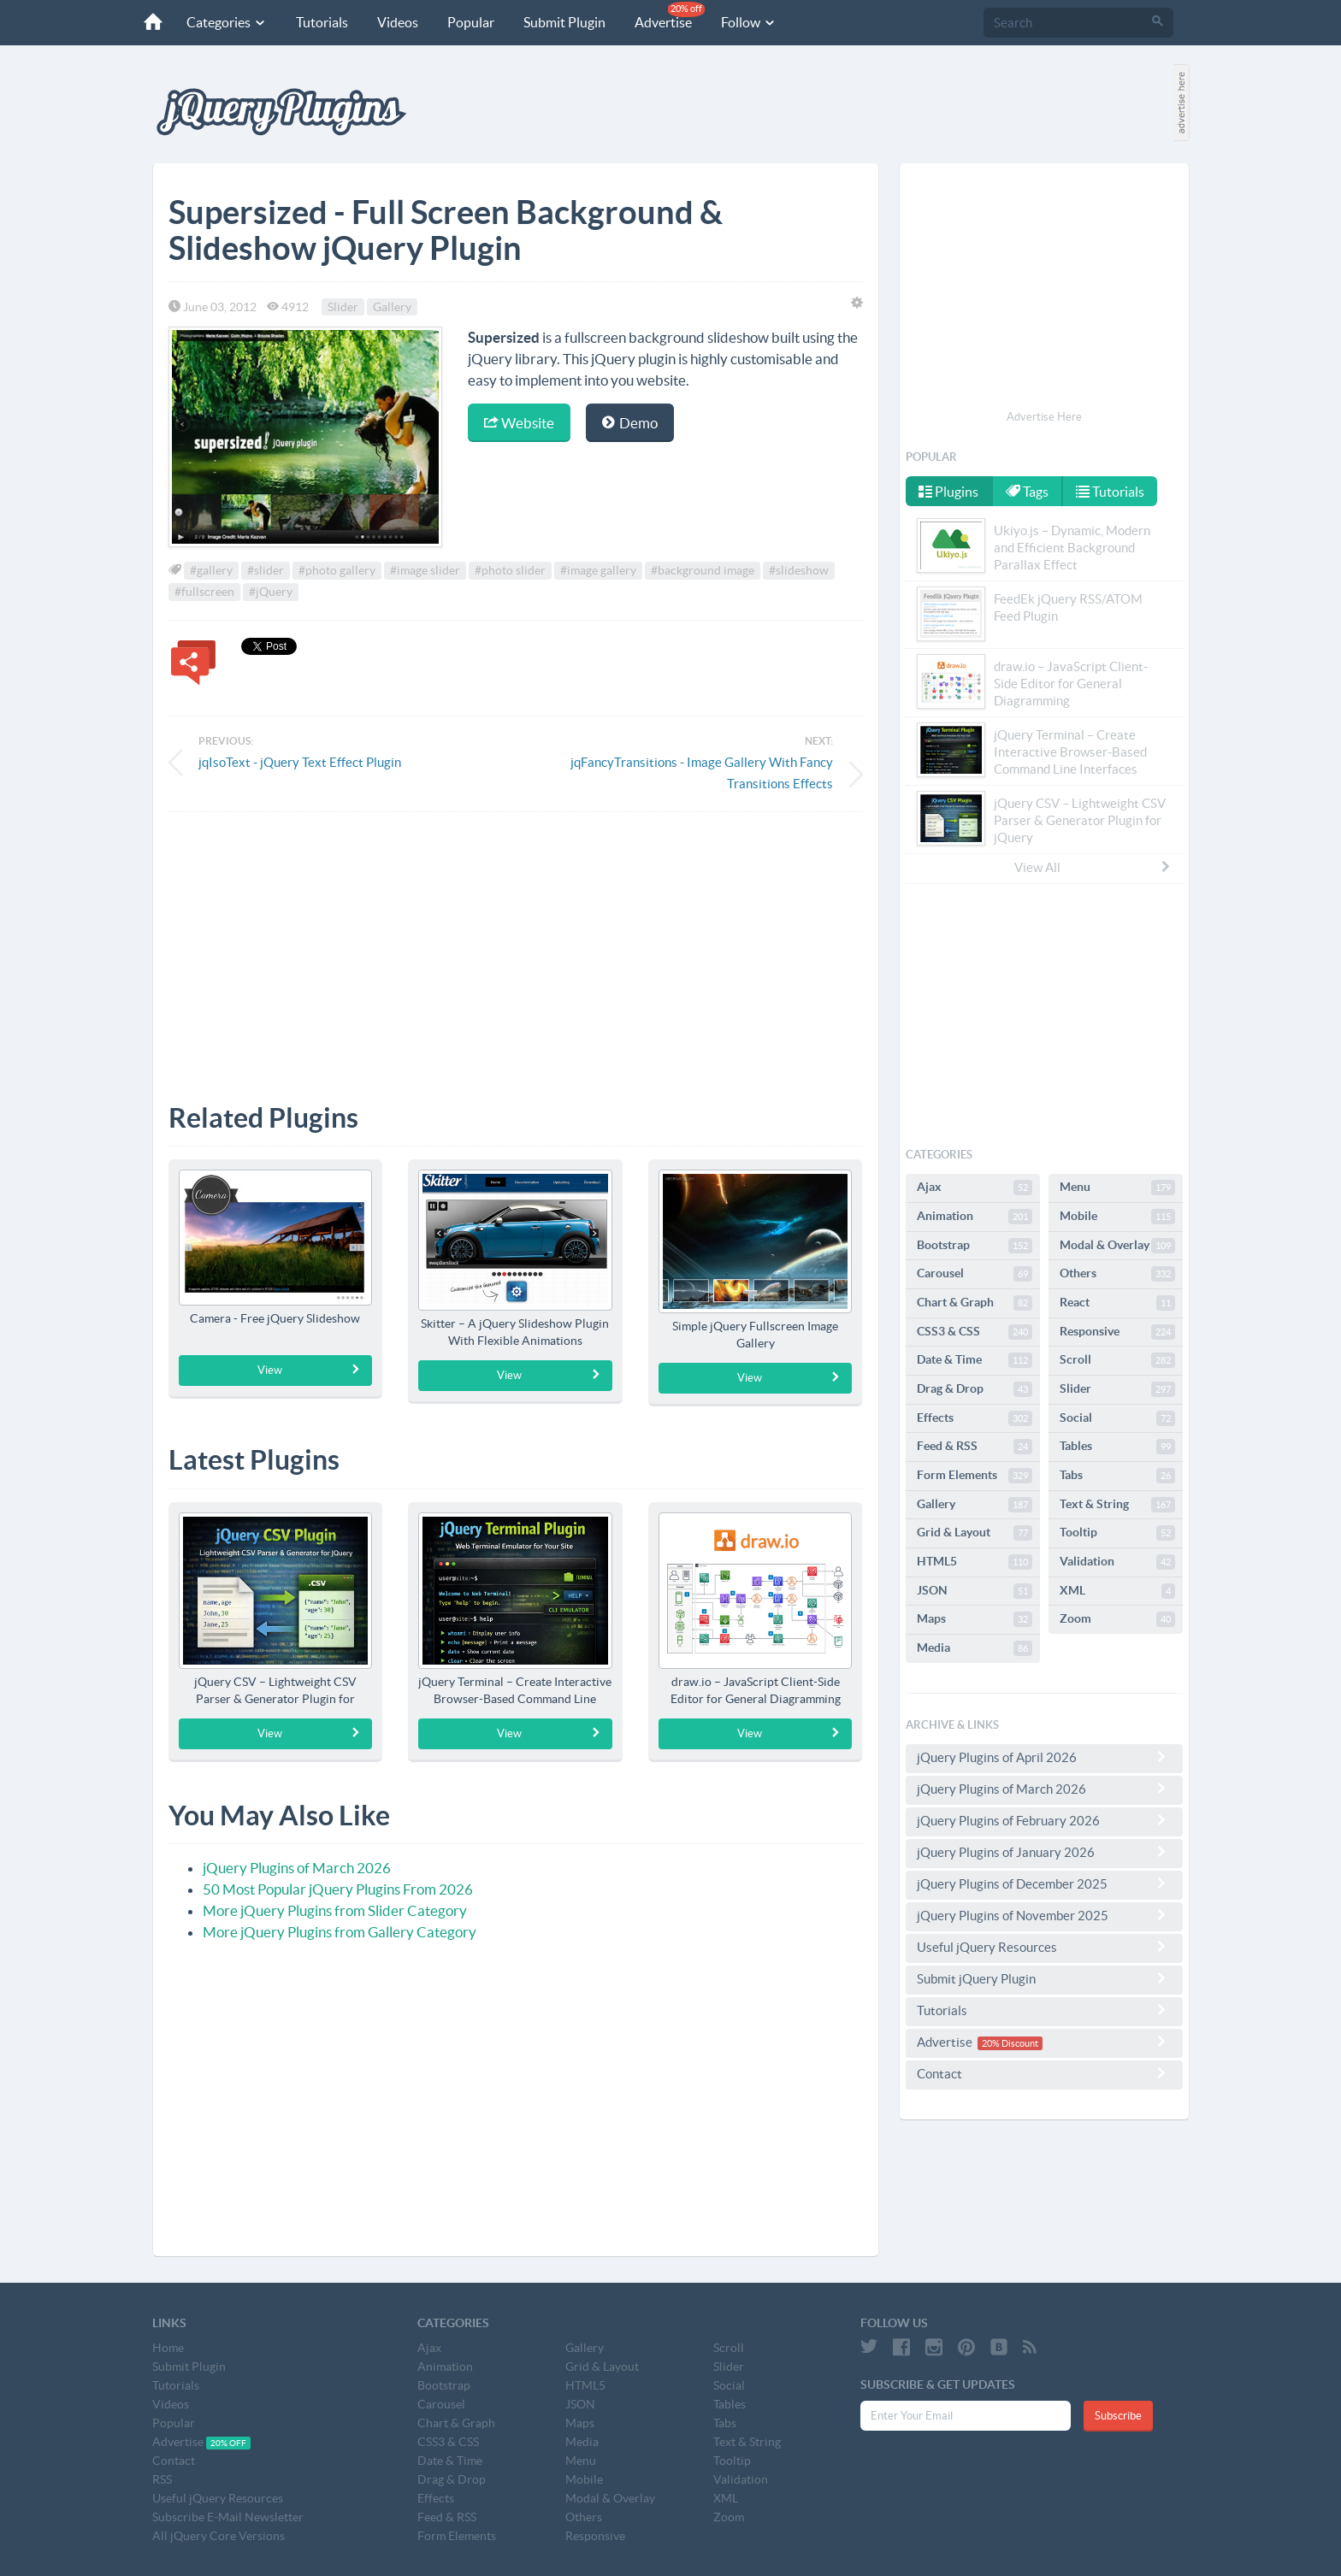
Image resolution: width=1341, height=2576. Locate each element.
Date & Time (974, 1360)
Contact (1044, 2073)
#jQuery (270, 591)
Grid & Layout (974, 1533)
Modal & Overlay (1117, 1245)
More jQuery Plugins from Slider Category (335, 1910)
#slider (265, 570)
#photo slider (510, 570)
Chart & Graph (974, 1303)
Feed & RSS (974, 1446)
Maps (974, 1619)
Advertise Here (1044, 416)
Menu (1117, 1187)
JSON (974, 1591)
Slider (343, 307)
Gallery (392, 307)
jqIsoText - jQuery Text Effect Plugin (299, 762)
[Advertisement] (515, 944)
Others (1117, 1274)
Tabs (1117, 1475)
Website (519, 423)
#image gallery (598, 570)
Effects (974, 1418)
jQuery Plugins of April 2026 (1044, 1757)
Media (974, 1648)
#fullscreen (204, 591)
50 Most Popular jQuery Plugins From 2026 (338, 1889)
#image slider (425, 570)
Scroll (1117, 1360)
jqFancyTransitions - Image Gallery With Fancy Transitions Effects (701, 773)
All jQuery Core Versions (218, 2536)
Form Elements (974, 1475)
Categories (226, 22)
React (1117, 1303)
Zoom (1117, 1619)
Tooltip (1117, 1533)
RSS (162, 2479)
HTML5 (974, 1562)
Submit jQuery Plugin (1044, 1978)
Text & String (1117, 1504)
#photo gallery (336, 570)
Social (1117, 1418)
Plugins (948, 491)
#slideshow (799, 570)
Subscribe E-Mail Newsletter (228, 2517)
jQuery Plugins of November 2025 (1044, 1915)
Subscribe (1118, 2415)
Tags (1027, 491)
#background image (702, 570)
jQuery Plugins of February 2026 (1044, 1820)
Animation (974, 1216)
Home (168, 2348)
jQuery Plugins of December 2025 (1044, 1883)
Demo (630, 423)
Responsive (1117, 1332)
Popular (470, 22)
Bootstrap (974, 1245)
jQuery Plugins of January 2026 (1044, 1852)
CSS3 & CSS (974, 1332)
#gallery (211, 570)
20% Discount (1010, 2043)
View (309, 1369)
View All (1093, 867)
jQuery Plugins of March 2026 (297, 1868)
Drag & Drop (974, 1389)
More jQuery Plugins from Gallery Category (339, 1932)
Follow (749, 22)
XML (1117, 1591)
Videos (397, 22)
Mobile (1117, 1216)
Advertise (670, 16)
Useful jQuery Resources (1044, 1946)
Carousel (974, 1274)
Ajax (974, 1187)
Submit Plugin (564, 22)
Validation (1117, 1562)
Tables (1117, 1446)
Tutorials (322, 22)
